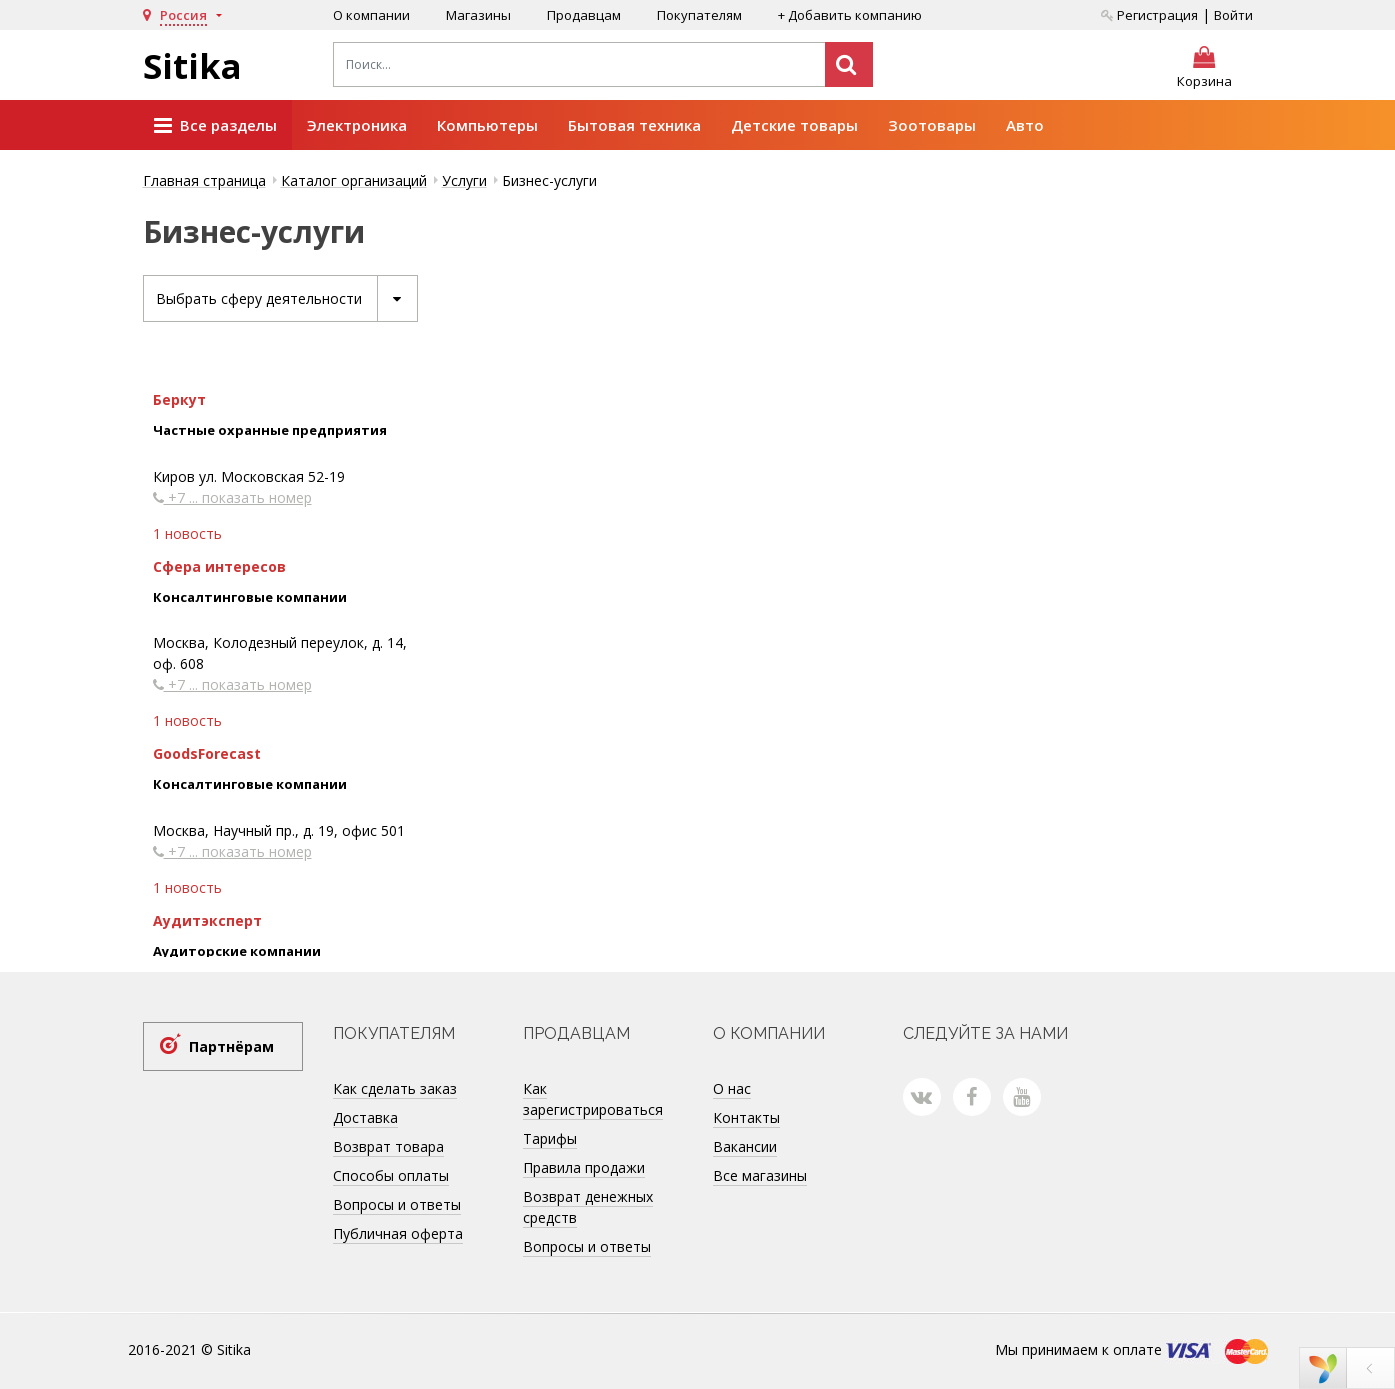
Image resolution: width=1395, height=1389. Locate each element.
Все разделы (215, 126)
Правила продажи (584, 1167)
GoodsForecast (207, 753)
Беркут (179, 399)
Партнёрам (231, 1046)
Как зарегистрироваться (593, 1099)
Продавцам (584, 15)
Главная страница (204, 180)
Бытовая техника (634, 125)
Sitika (192, 66)
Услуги (464, 180)
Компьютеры (487, 125)
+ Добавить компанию (850, 15)
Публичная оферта (398, 1233)
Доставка (365, 1117)
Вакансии (745, 1146)
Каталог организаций (354, 180)
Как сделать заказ (395, 1088)
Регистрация (1149, 15)
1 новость (187, 533)
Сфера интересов (219, 566)
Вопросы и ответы (397, 1204)
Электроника (357, 125)
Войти (1233, 15)
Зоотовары (932, 125)
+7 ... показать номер (232, 497)
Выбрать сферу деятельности (286, 298)
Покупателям (699, 15)
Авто (1025, 125)
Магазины (478, 15)
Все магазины (760, 1175)
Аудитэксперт (207, 920)
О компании (371, 15)
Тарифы (550, 1138)
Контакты (746, 1117)
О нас (732, 1088)
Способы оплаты (391, 1175)
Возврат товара (388, 1146)
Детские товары (794, 125)
